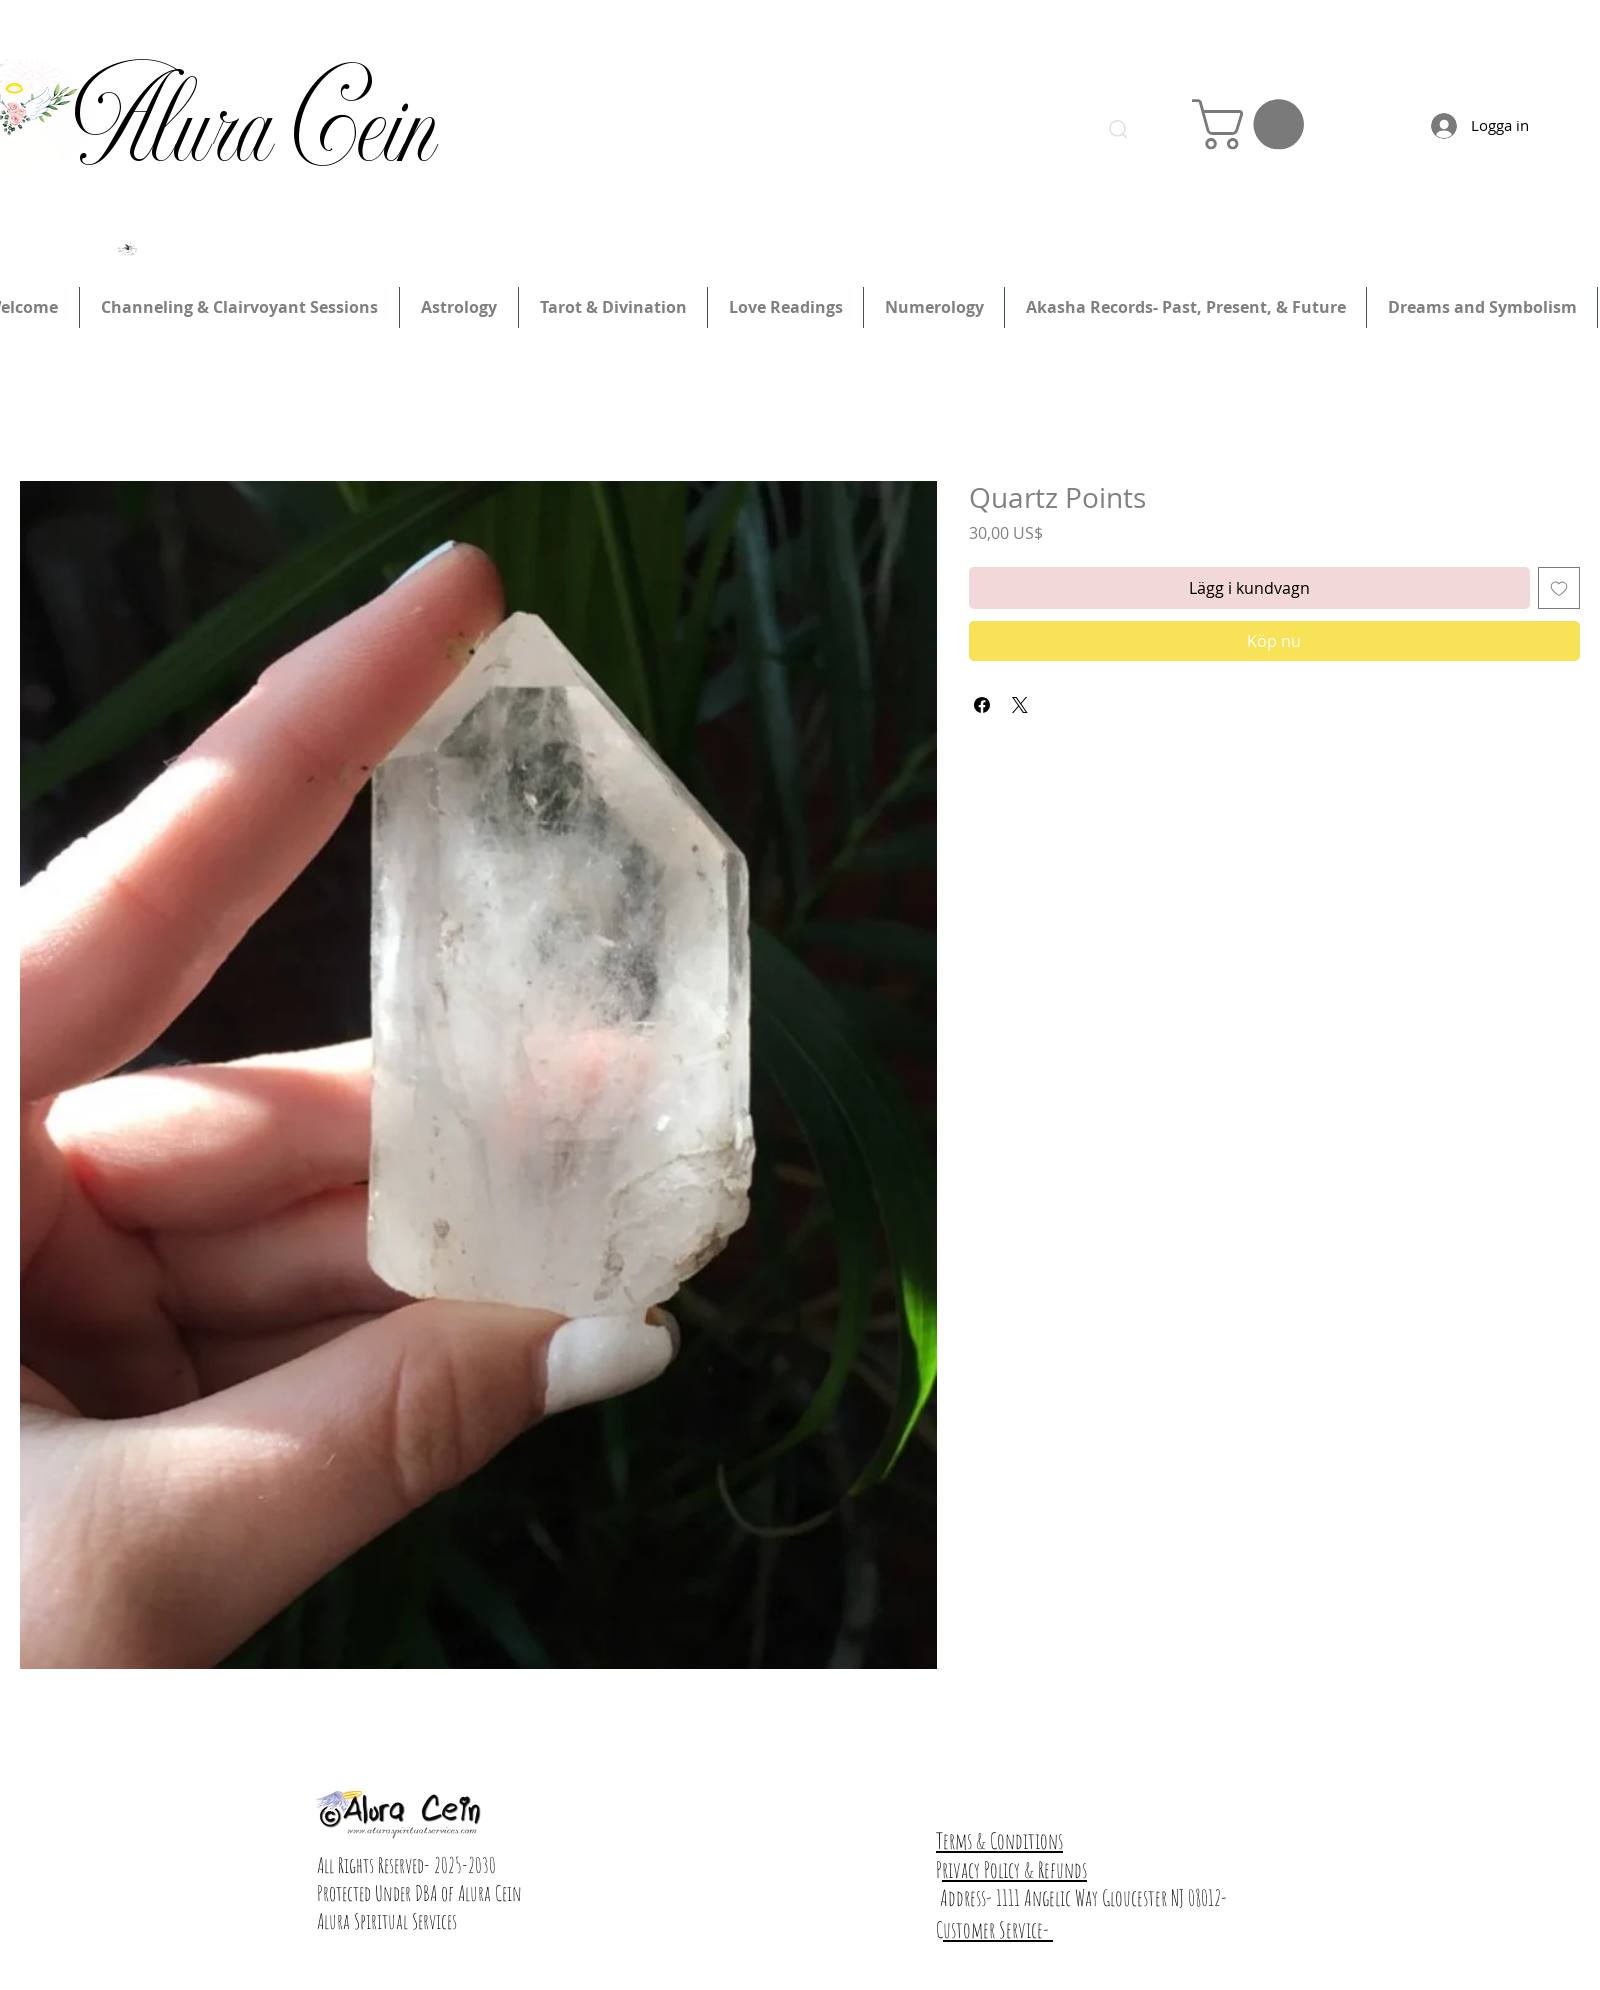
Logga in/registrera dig (1144, 47)
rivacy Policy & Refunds (1014, 1869)
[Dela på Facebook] (982, 705)
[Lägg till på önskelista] (1559, 588)
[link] (1254, 124)
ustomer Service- (998, 1929)
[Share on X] (1020, 705)
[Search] (1118, 129)
